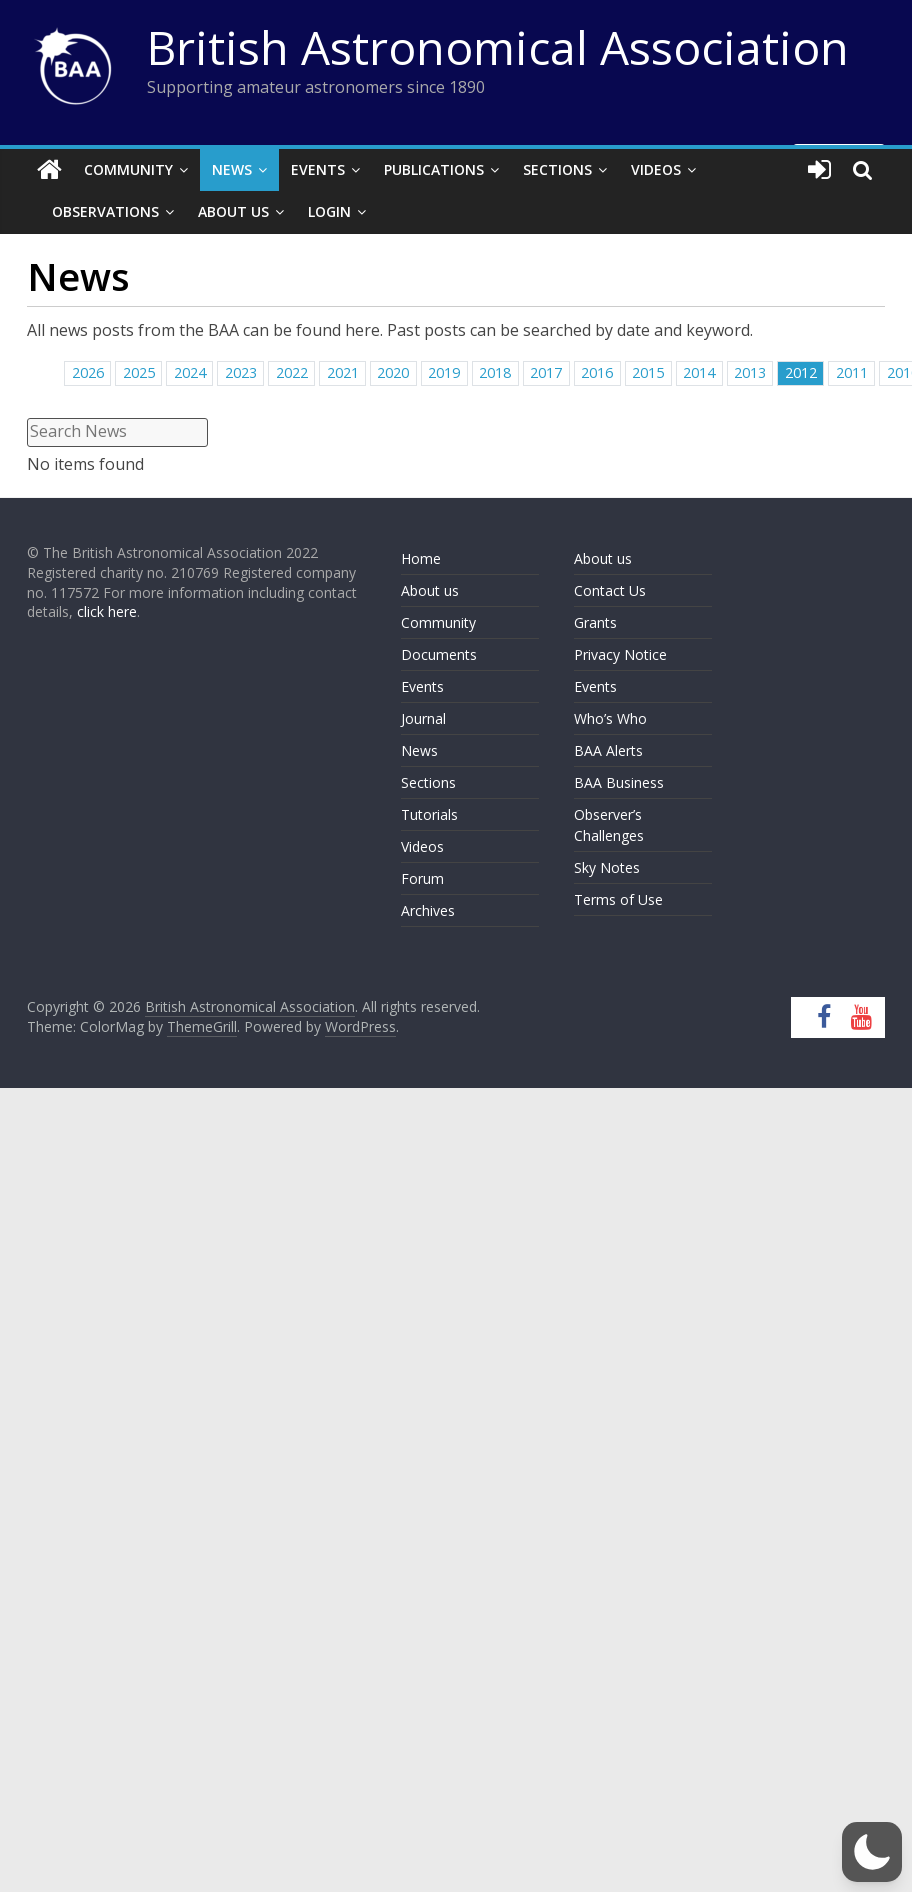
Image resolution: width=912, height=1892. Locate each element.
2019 (444, 372)
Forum (422, 878)
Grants (595, 622)
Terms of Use (618, 899)
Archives (428, 910)
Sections (557, 169)
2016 (597, 372)
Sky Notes (607, 867)
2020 (393, 372)
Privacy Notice (620, 654)
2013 (750, 372)
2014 (699, 372)
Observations (105, 211)
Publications (434, 169)
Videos (656, 169)
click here (107, 611)
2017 (546, 372)
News (232, 169)
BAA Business (619, 782)
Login (329, 211)
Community (128, 169)
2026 (88, 372)
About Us (233, 211)
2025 (139, 372)
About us (430, 590)
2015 (648, 372)
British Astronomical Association (498, 47)
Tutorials (429, 814)
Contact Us (610, 590)
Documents (439, 654)
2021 (343, 372)
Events (318, 169)
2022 (292, 372)
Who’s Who (610, 718)
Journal (423, 718)
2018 (495, 372)
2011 (852, 372)
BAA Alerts (608, 750)
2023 (241, 372)
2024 (190, 372)
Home (421, 558)
